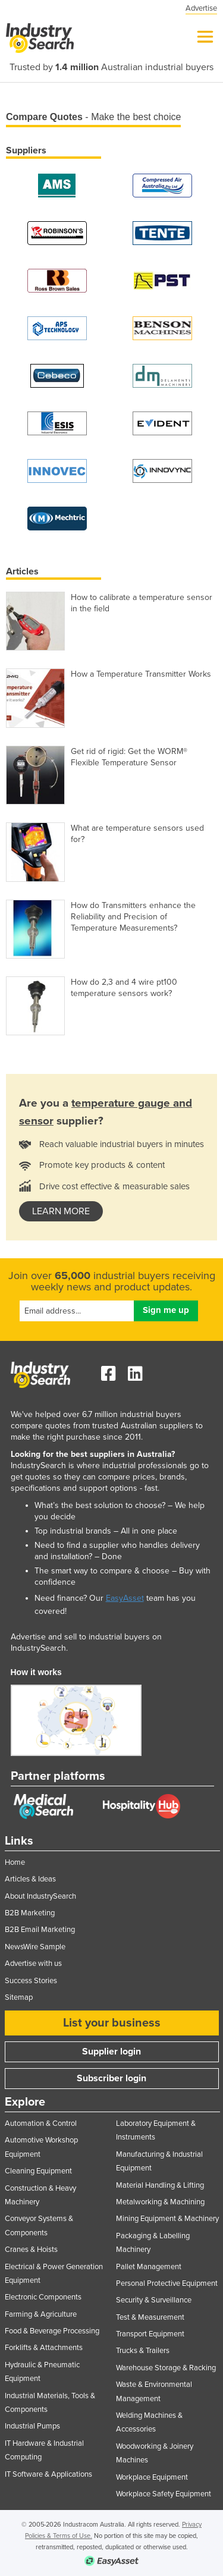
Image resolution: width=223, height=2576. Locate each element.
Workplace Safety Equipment (163, 2494)
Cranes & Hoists (31, 2249)
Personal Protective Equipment (167, 2283)
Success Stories (31, 1981)
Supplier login (111, 2051)
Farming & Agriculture (41, 2314)
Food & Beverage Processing (52, 2331)
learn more (61, 1211)
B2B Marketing (30, 1913)
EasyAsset (125, 1598)
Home (15, 1862)
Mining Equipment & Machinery (167, 2218)
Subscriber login (111, 2078)
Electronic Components (43, 2297)
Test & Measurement (150, 2317)
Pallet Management (148, 2267)
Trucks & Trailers (142, 2350)
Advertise (201, 8)
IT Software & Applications (48, 2474)
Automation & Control (41, 2123)
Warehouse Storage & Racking (166, 2368)
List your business (112, 2023)
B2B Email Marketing (40, 1929)
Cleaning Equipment (38, 2171)
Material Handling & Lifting (160, 2185)
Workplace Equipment (152, 2477)
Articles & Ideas (30, 1879)
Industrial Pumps (32, 2426)
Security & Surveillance (153, 2300)
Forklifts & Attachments (44, 2347)
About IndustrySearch (40, 1896)
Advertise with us (33, 1963)
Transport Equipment (150, 2334)
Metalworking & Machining (160, 2202)
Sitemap (19, 1997)
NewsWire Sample (35, 1947)
